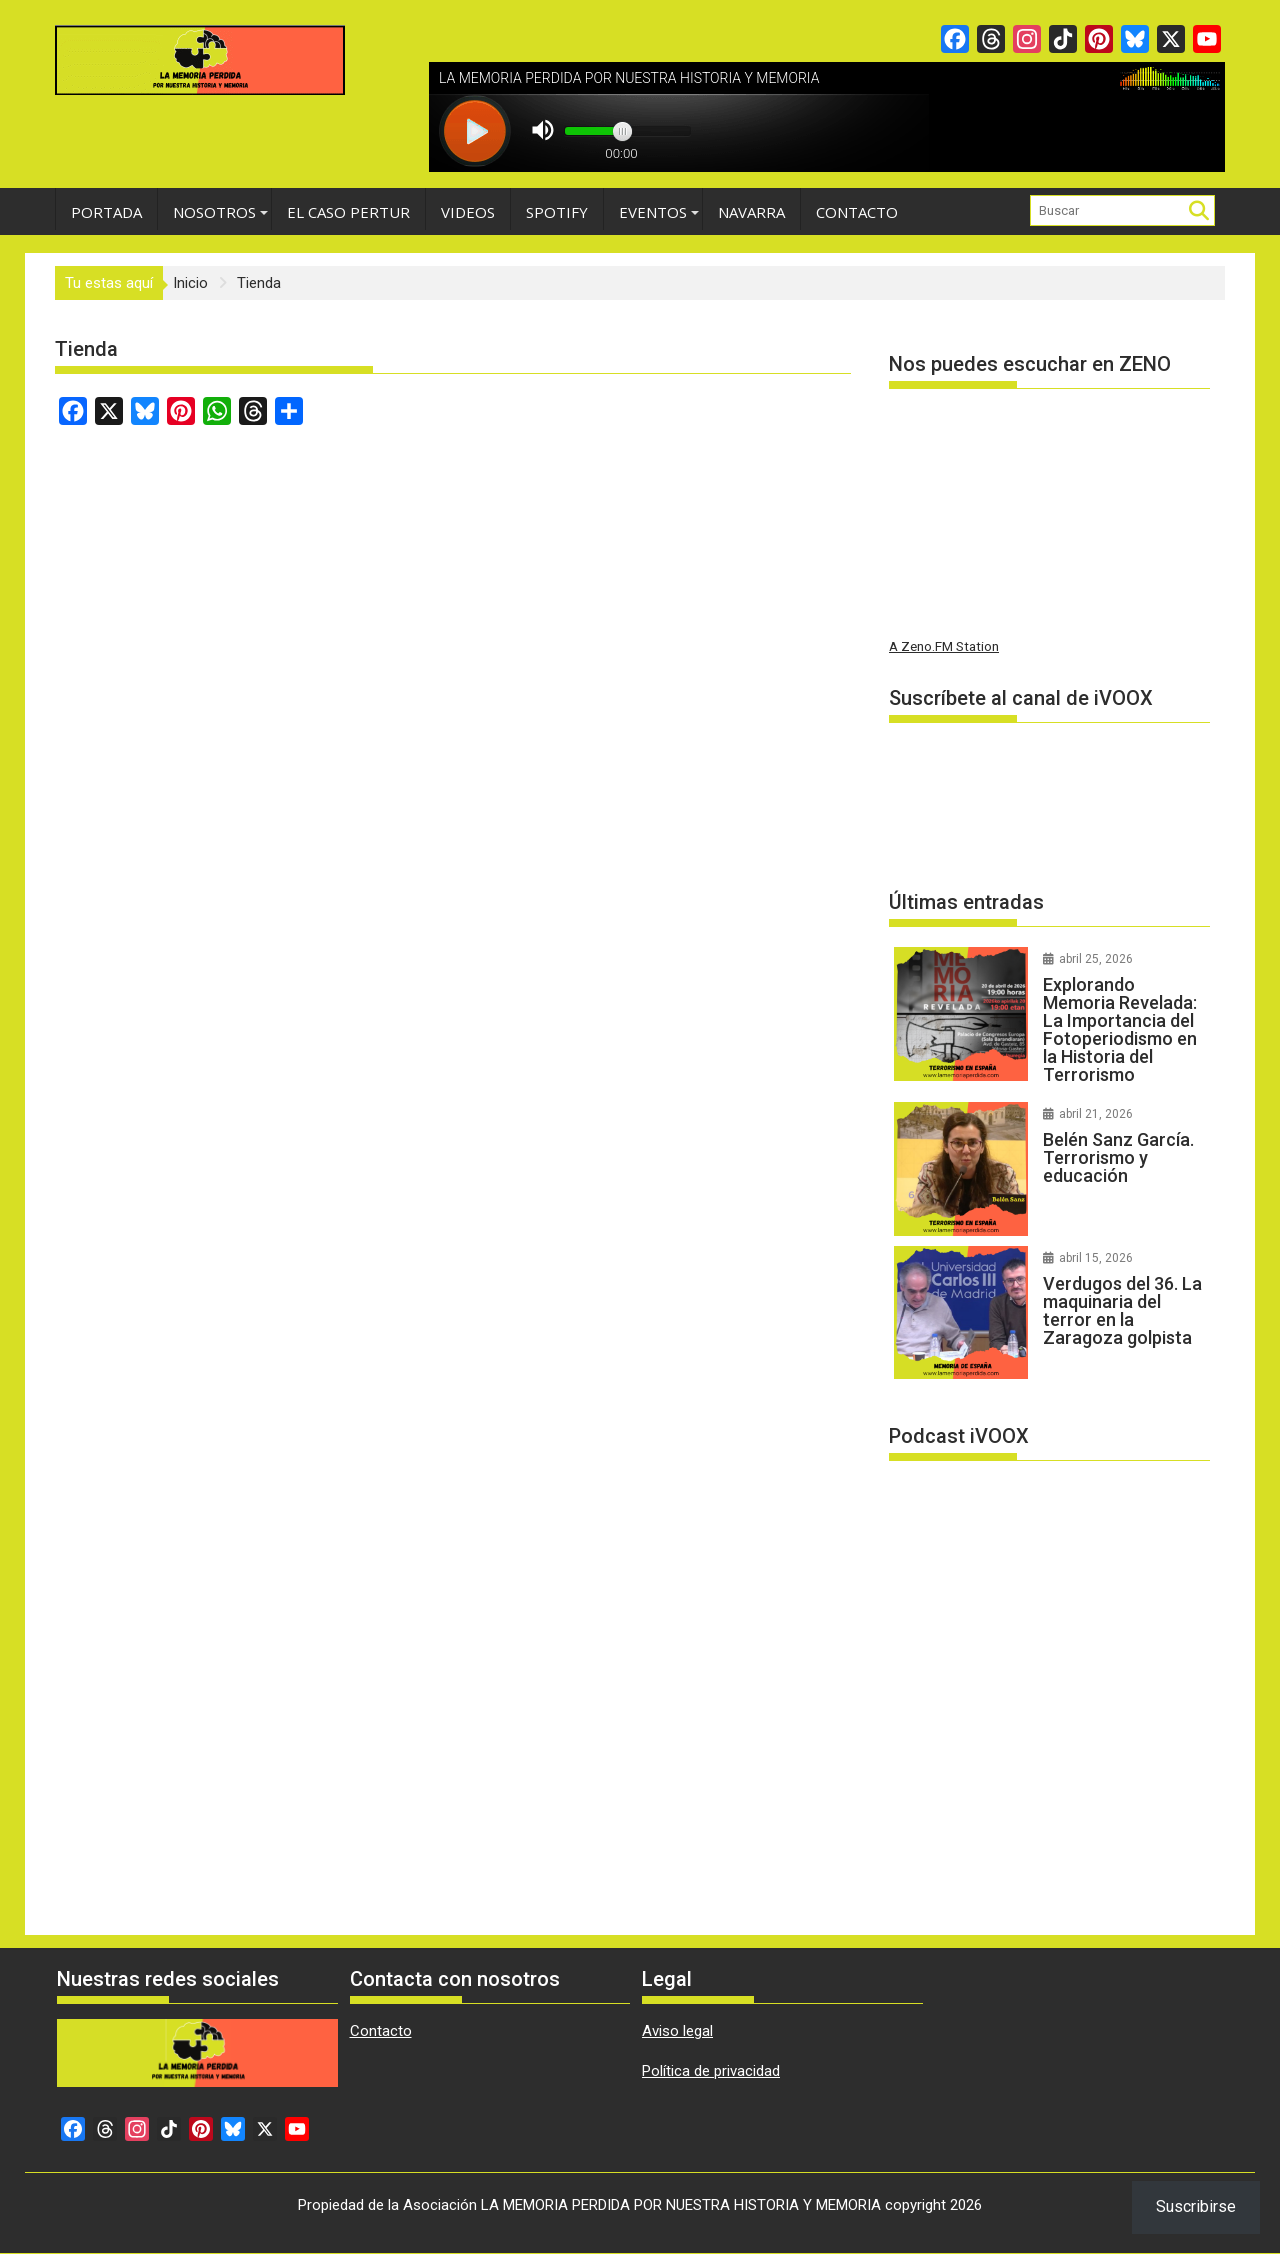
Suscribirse (1196, 2206)
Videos (468, 212)
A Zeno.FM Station (944, 646)
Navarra (751, 212)
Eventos (653, 212)
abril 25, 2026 (1096, 959)
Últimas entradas (966, 902)
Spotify (557, 212)
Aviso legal (677, 2031)
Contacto (857, 212)
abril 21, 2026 (1096, 1114)
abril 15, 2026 (1096, 1258)
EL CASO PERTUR (348, 212)
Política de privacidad (711, 2071)
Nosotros (214, 212)
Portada (106, 212)
